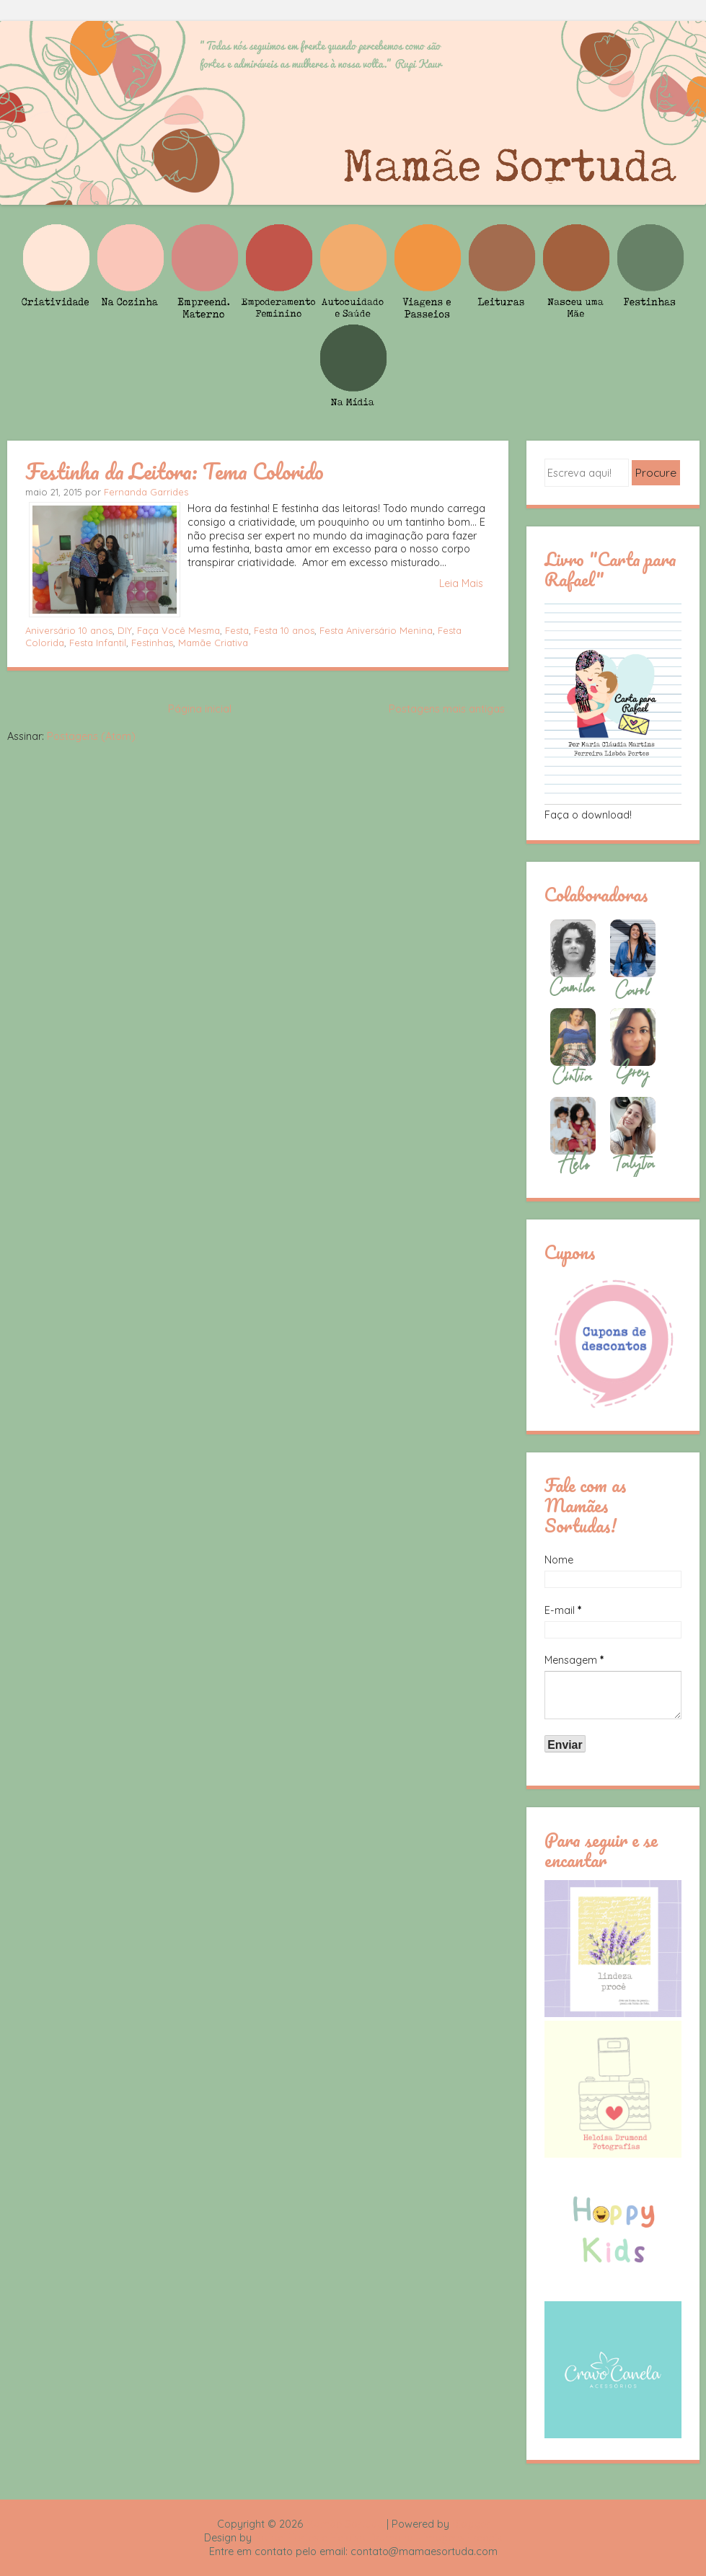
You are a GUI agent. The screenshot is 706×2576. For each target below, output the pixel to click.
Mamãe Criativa (213, 642)
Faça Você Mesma (178, 630)
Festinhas (152, 642)
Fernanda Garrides (146, 492)
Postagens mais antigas (447, 708)
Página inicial (199, 708)
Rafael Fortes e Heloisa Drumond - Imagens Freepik (379, 2537)
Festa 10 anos (284, 630)
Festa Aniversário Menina (376, 630)
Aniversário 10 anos (68, 630)
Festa (237, 630)
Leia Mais (461, 583)
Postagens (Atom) (91, 736)
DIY (125, 630)
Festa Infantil (97, 642)
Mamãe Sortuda (345, 2524)
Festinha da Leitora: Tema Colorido (174, 471)
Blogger (471, 2524)
